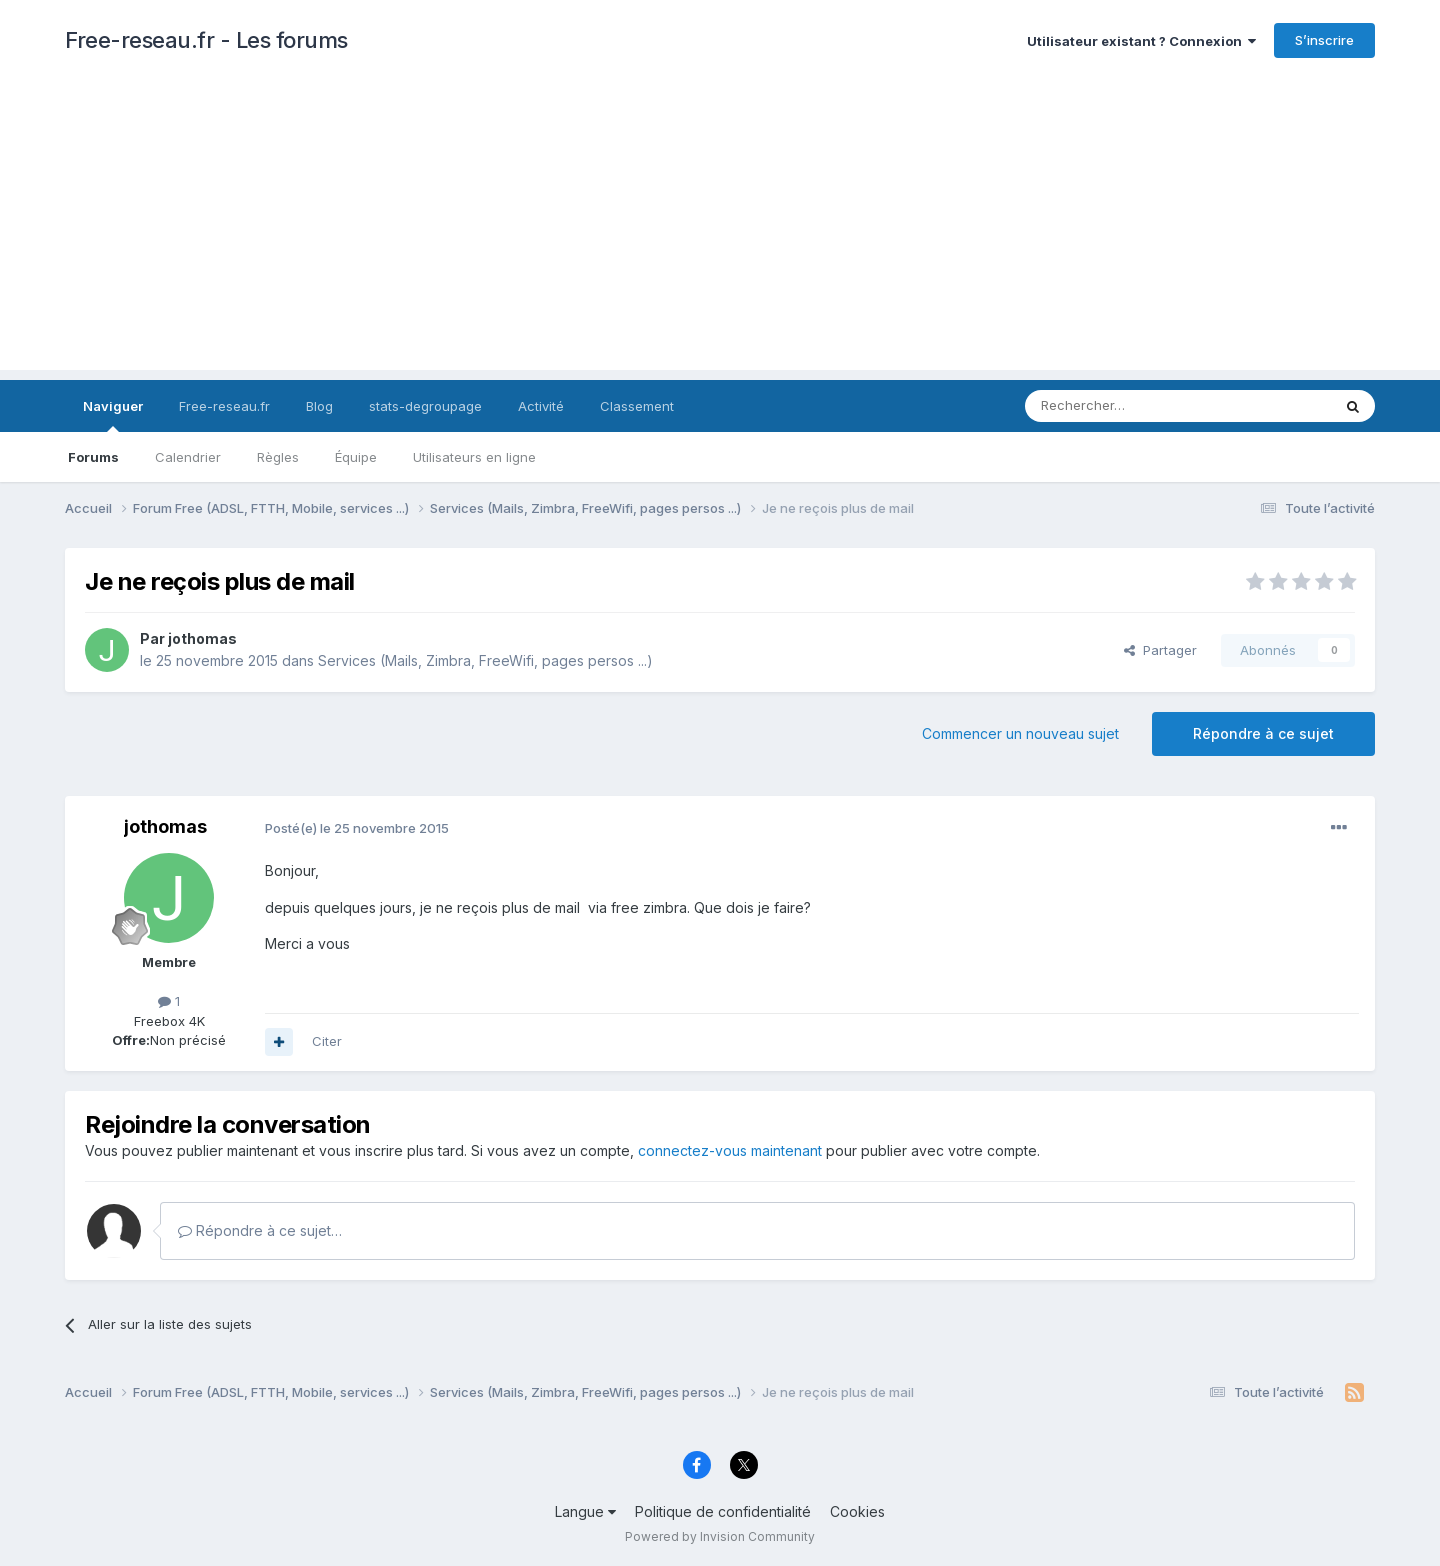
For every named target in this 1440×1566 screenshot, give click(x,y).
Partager (1160, 650)
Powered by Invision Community (720, 1536)
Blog (319, 406)
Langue (585, 1511)
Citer (327, 1041)
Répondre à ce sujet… (260, 1230)
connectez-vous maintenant (730, 1150)
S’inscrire (1324, 40)
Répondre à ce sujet (1263, 733)
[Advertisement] (720, 230)
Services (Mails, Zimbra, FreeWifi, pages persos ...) (485, 660)
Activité (541, 406)
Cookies (857, 1511)
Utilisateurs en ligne (474, 457)
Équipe (356, 457)
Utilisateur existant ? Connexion (1141, 41)
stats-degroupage (425, 406)
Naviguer (113, 415)
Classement (637, 406)
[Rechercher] (1134, 406)
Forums (93, 457)
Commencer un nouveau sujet (1020, 733)
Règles (278, 457)
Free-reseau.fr (224, 406)
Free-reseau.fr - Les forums (206, 40)
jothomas (202, 638)
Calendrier (188, 457)
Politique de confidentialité (723, 1511)
